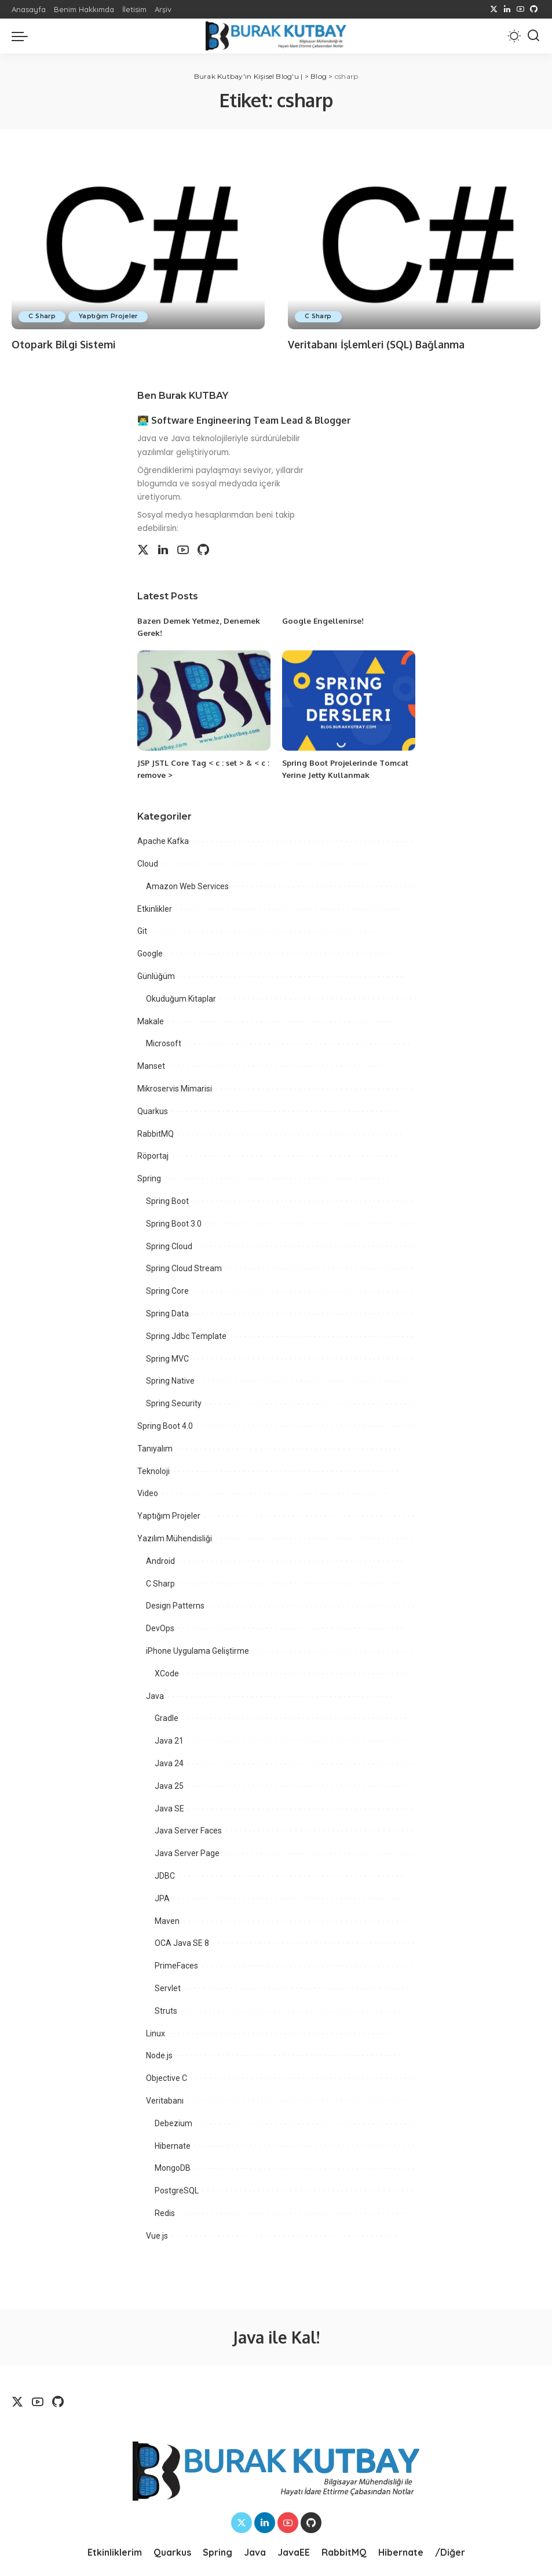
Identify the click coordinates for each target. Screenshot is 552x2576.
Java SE (169, 1807)
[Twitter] (493, 9)
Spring (149, 1178)
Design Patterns (175, 1605)
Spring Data (167, 1313)
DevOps (160, 1627)
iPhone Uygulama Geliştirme (197, 1650)
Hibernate (173, 2144)
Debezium (173, 2122)
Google (150, 953)
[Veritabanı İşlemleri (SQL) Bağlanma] (414, 243)
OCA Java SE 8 (182, 1942)
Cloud (147, 863)
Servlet (168, 1987)
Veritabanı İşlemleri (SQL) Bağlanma (379, 344)
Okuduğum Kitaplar (181, 998)
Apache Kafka (163, 840)
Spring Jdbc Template (186, 1335)
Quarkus (152, 1110)
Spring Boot (167, 1200)
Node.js (159, 2055)
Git (142, 930)
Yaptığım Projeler (114, 316)
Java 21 (169, 1740)
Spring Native (170, 1380)
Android (160, 1560)
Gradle (166, 1717)
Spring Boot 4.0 (165, 1425)
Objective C (166, 2077)
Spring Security (174, 1402)
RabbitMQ (155, 1133)
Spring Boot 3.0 (174, 1223)
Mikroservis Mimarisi (174, 1088)
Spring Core (167, 1290)
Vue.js (157, 2235)
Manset (151, 1065)
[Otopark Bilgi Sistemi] (138, 243)
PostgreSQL (177, 2190)
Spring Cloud (169, 1245)
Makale (150, 1020)
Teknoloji (153, 1470)
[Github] (533, 9)
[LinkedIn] (507, 9)
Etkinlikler (154, 908)
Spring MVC (167, 1358)
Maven (167, 1919)
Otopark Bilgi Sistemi (65, 344)
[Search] (533, 36)
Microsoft (163, 1042)
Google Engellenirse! (324, 620)
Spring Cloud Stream (184, 1267)
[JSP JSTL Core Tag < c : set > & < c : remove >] (203, 700)
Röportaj (153, 1155)
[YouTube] (520, 9)
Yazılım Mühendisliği (174, 1537)
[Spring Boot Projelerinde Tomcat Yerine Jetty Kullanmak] (348, 700)
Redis (165, 2212)
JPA (162, 1897)
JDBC (165, 1875)
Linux (155, 2032)
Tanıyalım (155, 1448)
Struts (166, 2010)
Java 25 (169, 1785)
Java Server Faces (188, 1830)
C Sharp (44, 316)
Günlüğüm (156, 975)
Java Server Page (187, 1852)
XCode (167, 1673)
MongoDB (173, 2167)
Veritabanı (165, 2100)
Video (147, 1492)
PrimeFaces (176, 1965)
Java (155, 1695)
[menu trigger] (23, 36)
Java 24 (169, 1762)
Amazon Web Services (187, 885)
